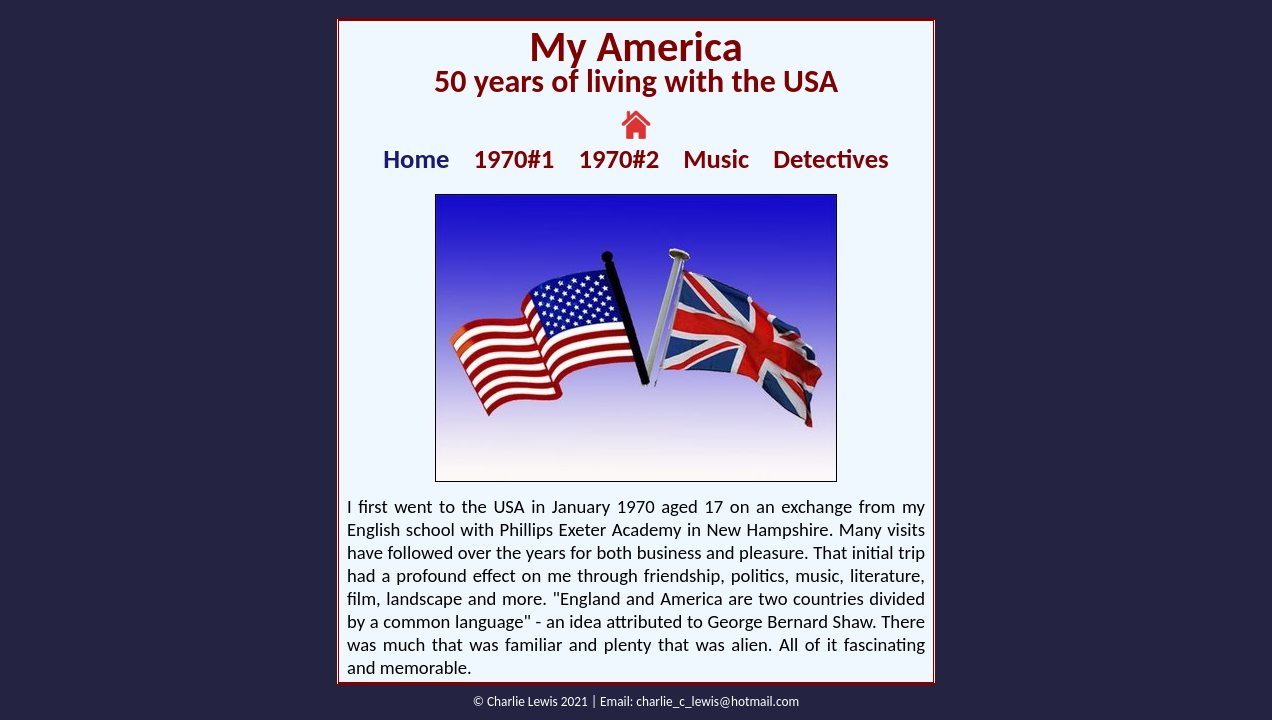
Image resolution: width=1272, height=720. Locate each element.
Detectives (831, 159)
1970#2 (618, 159)
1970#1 (514, 159)
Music (716, 159)
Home (416, 159)
